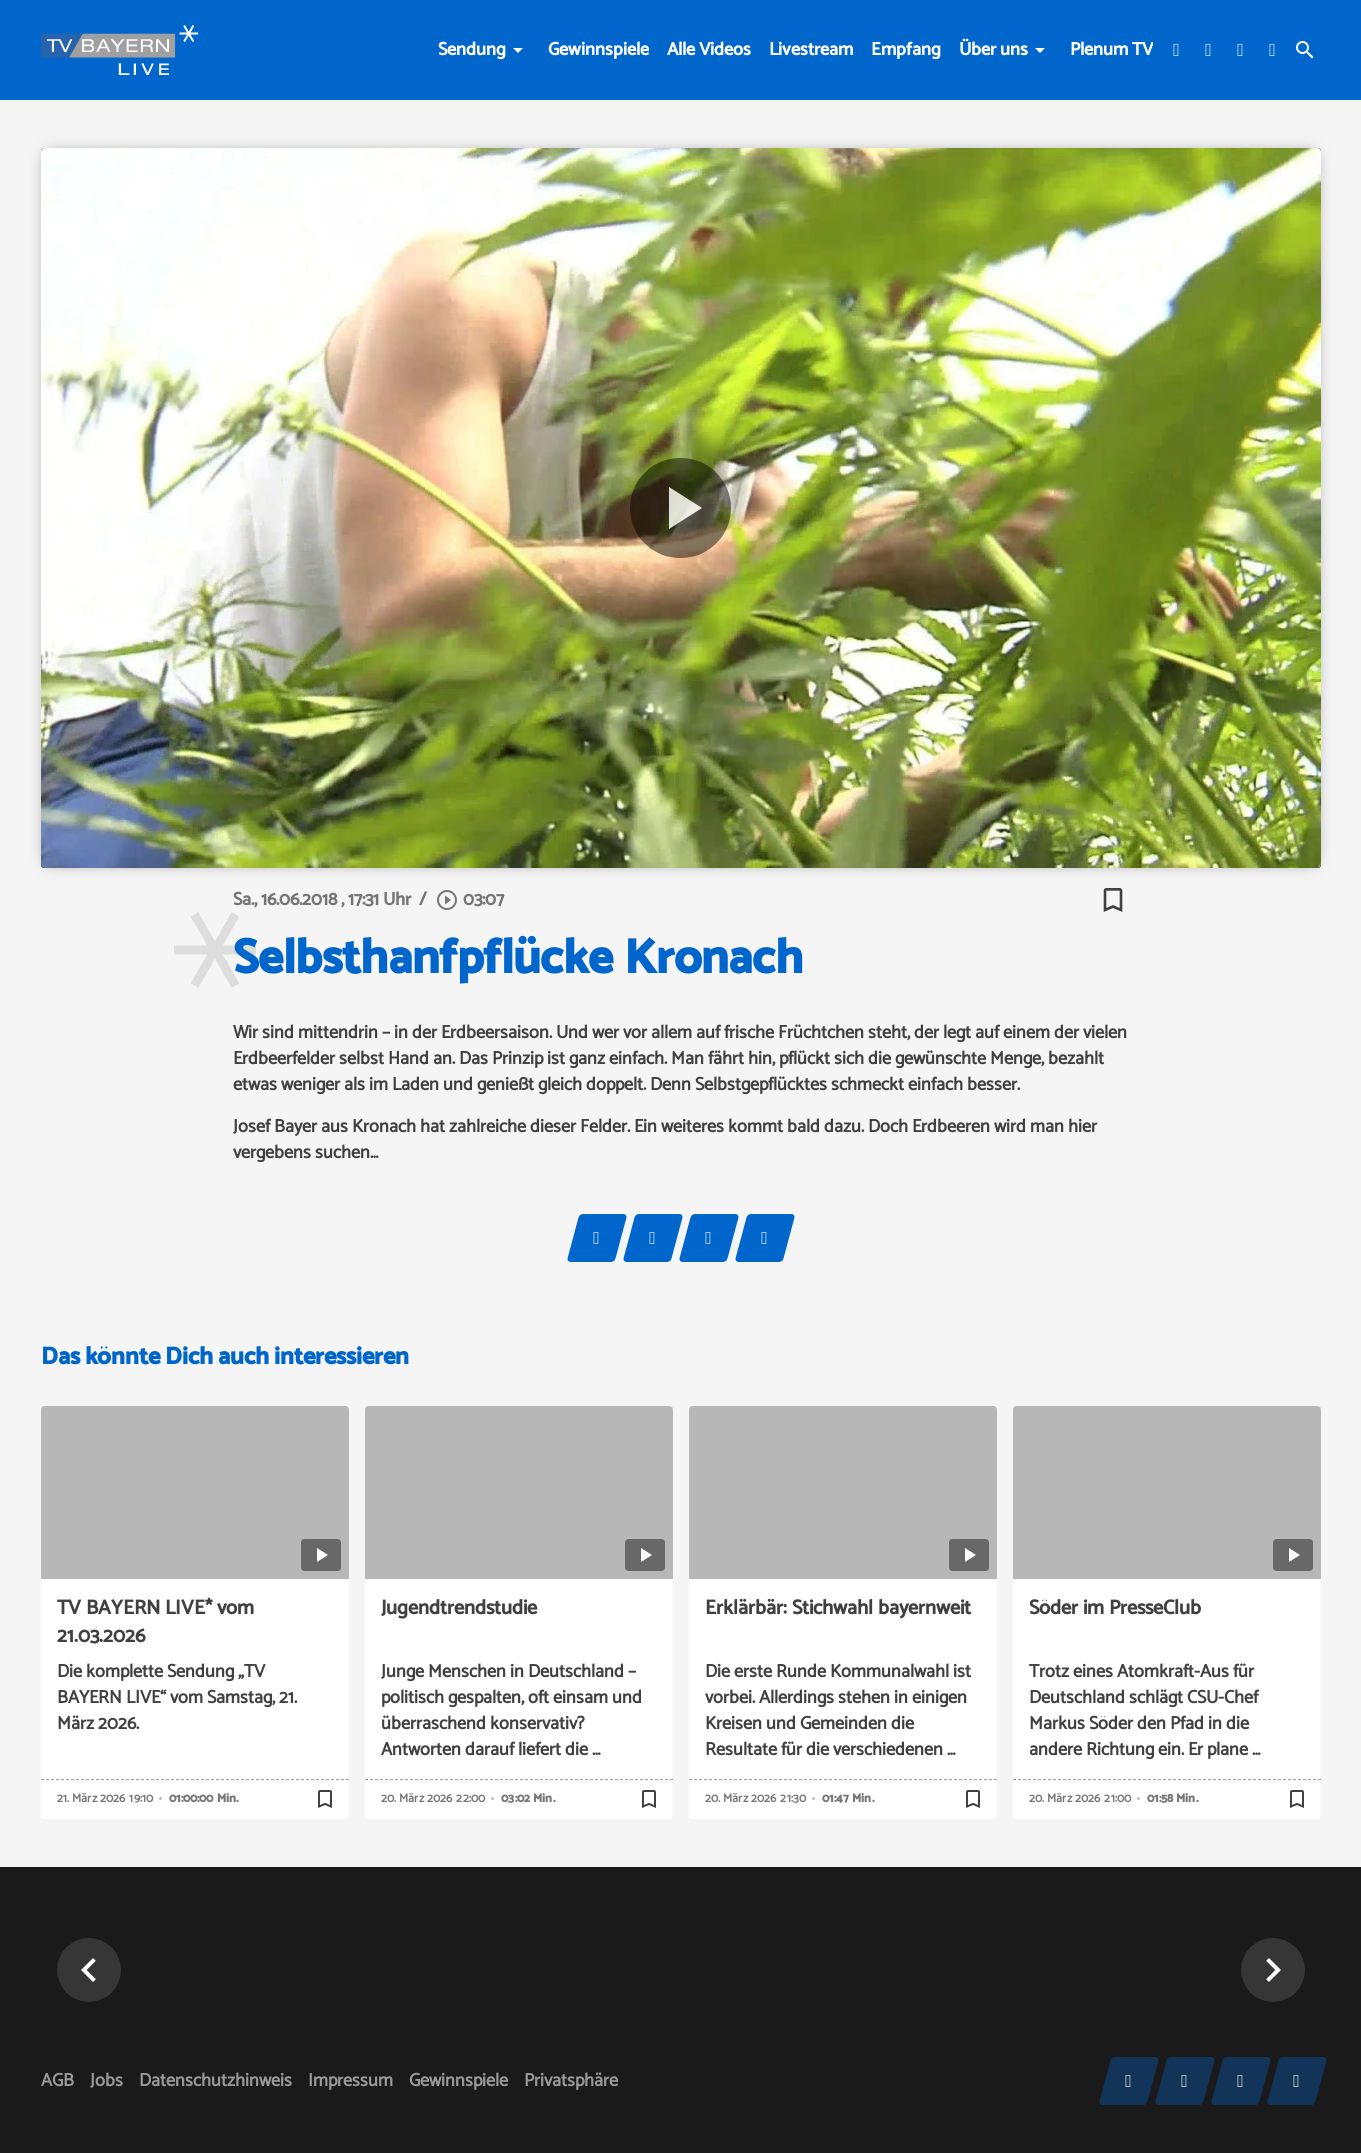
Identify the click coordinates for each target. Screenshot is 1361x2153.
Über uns (993, 50)
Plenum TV (1111, 50)
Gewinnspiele (598, 50)
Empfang (906, 50)
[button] (1273, 1970)
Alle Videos (709, 50)
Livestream (811, 50)
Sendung (472, 50)
